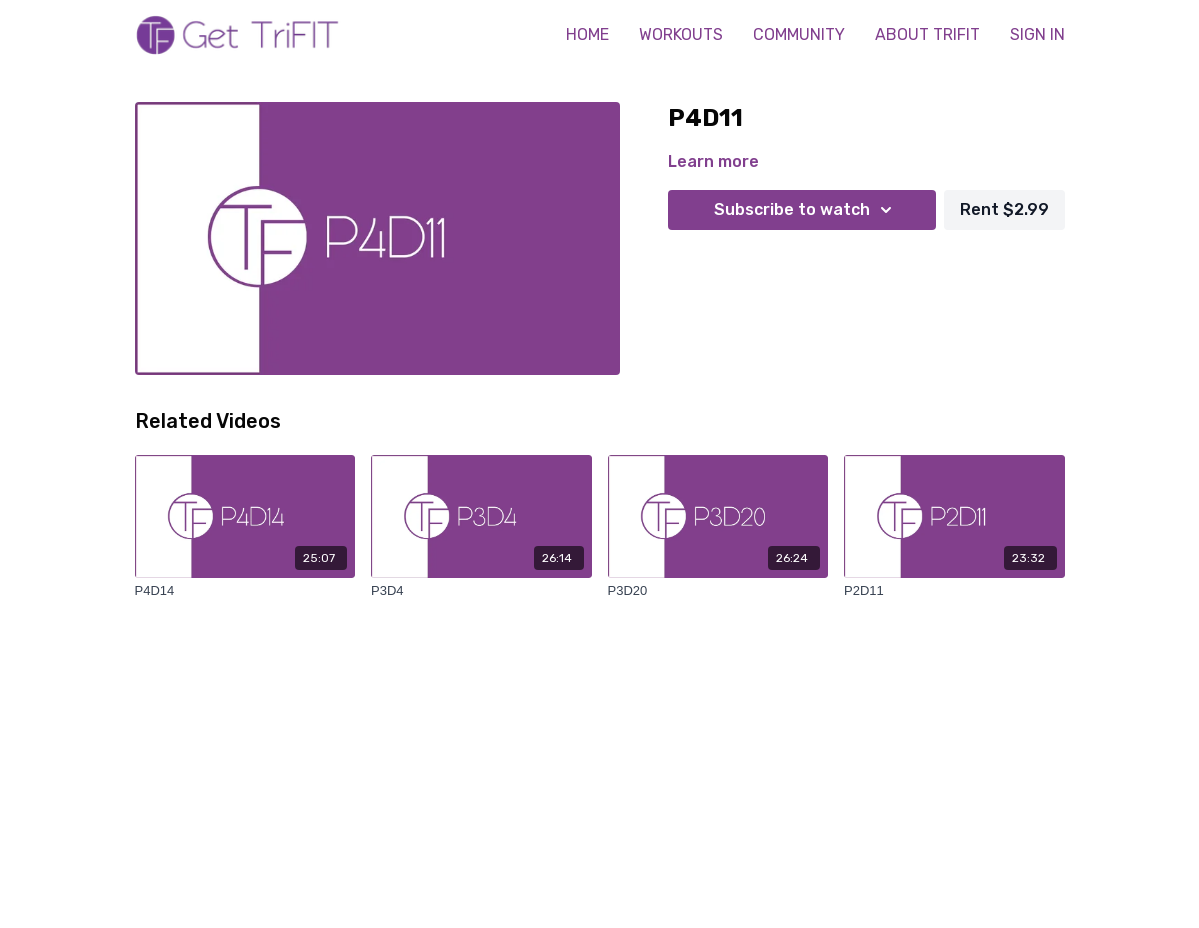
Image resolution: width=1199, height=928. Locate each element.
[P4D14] (245, 591)
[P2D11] (954, 591)
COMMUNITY (799, 34)
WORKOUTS (681, 34)
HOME (587, 34)
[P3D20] (718, 591)
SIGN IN (1037, 34)
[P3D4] (481, 591)
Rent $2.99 (1004, 209)
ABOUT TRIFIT (927, 34)
